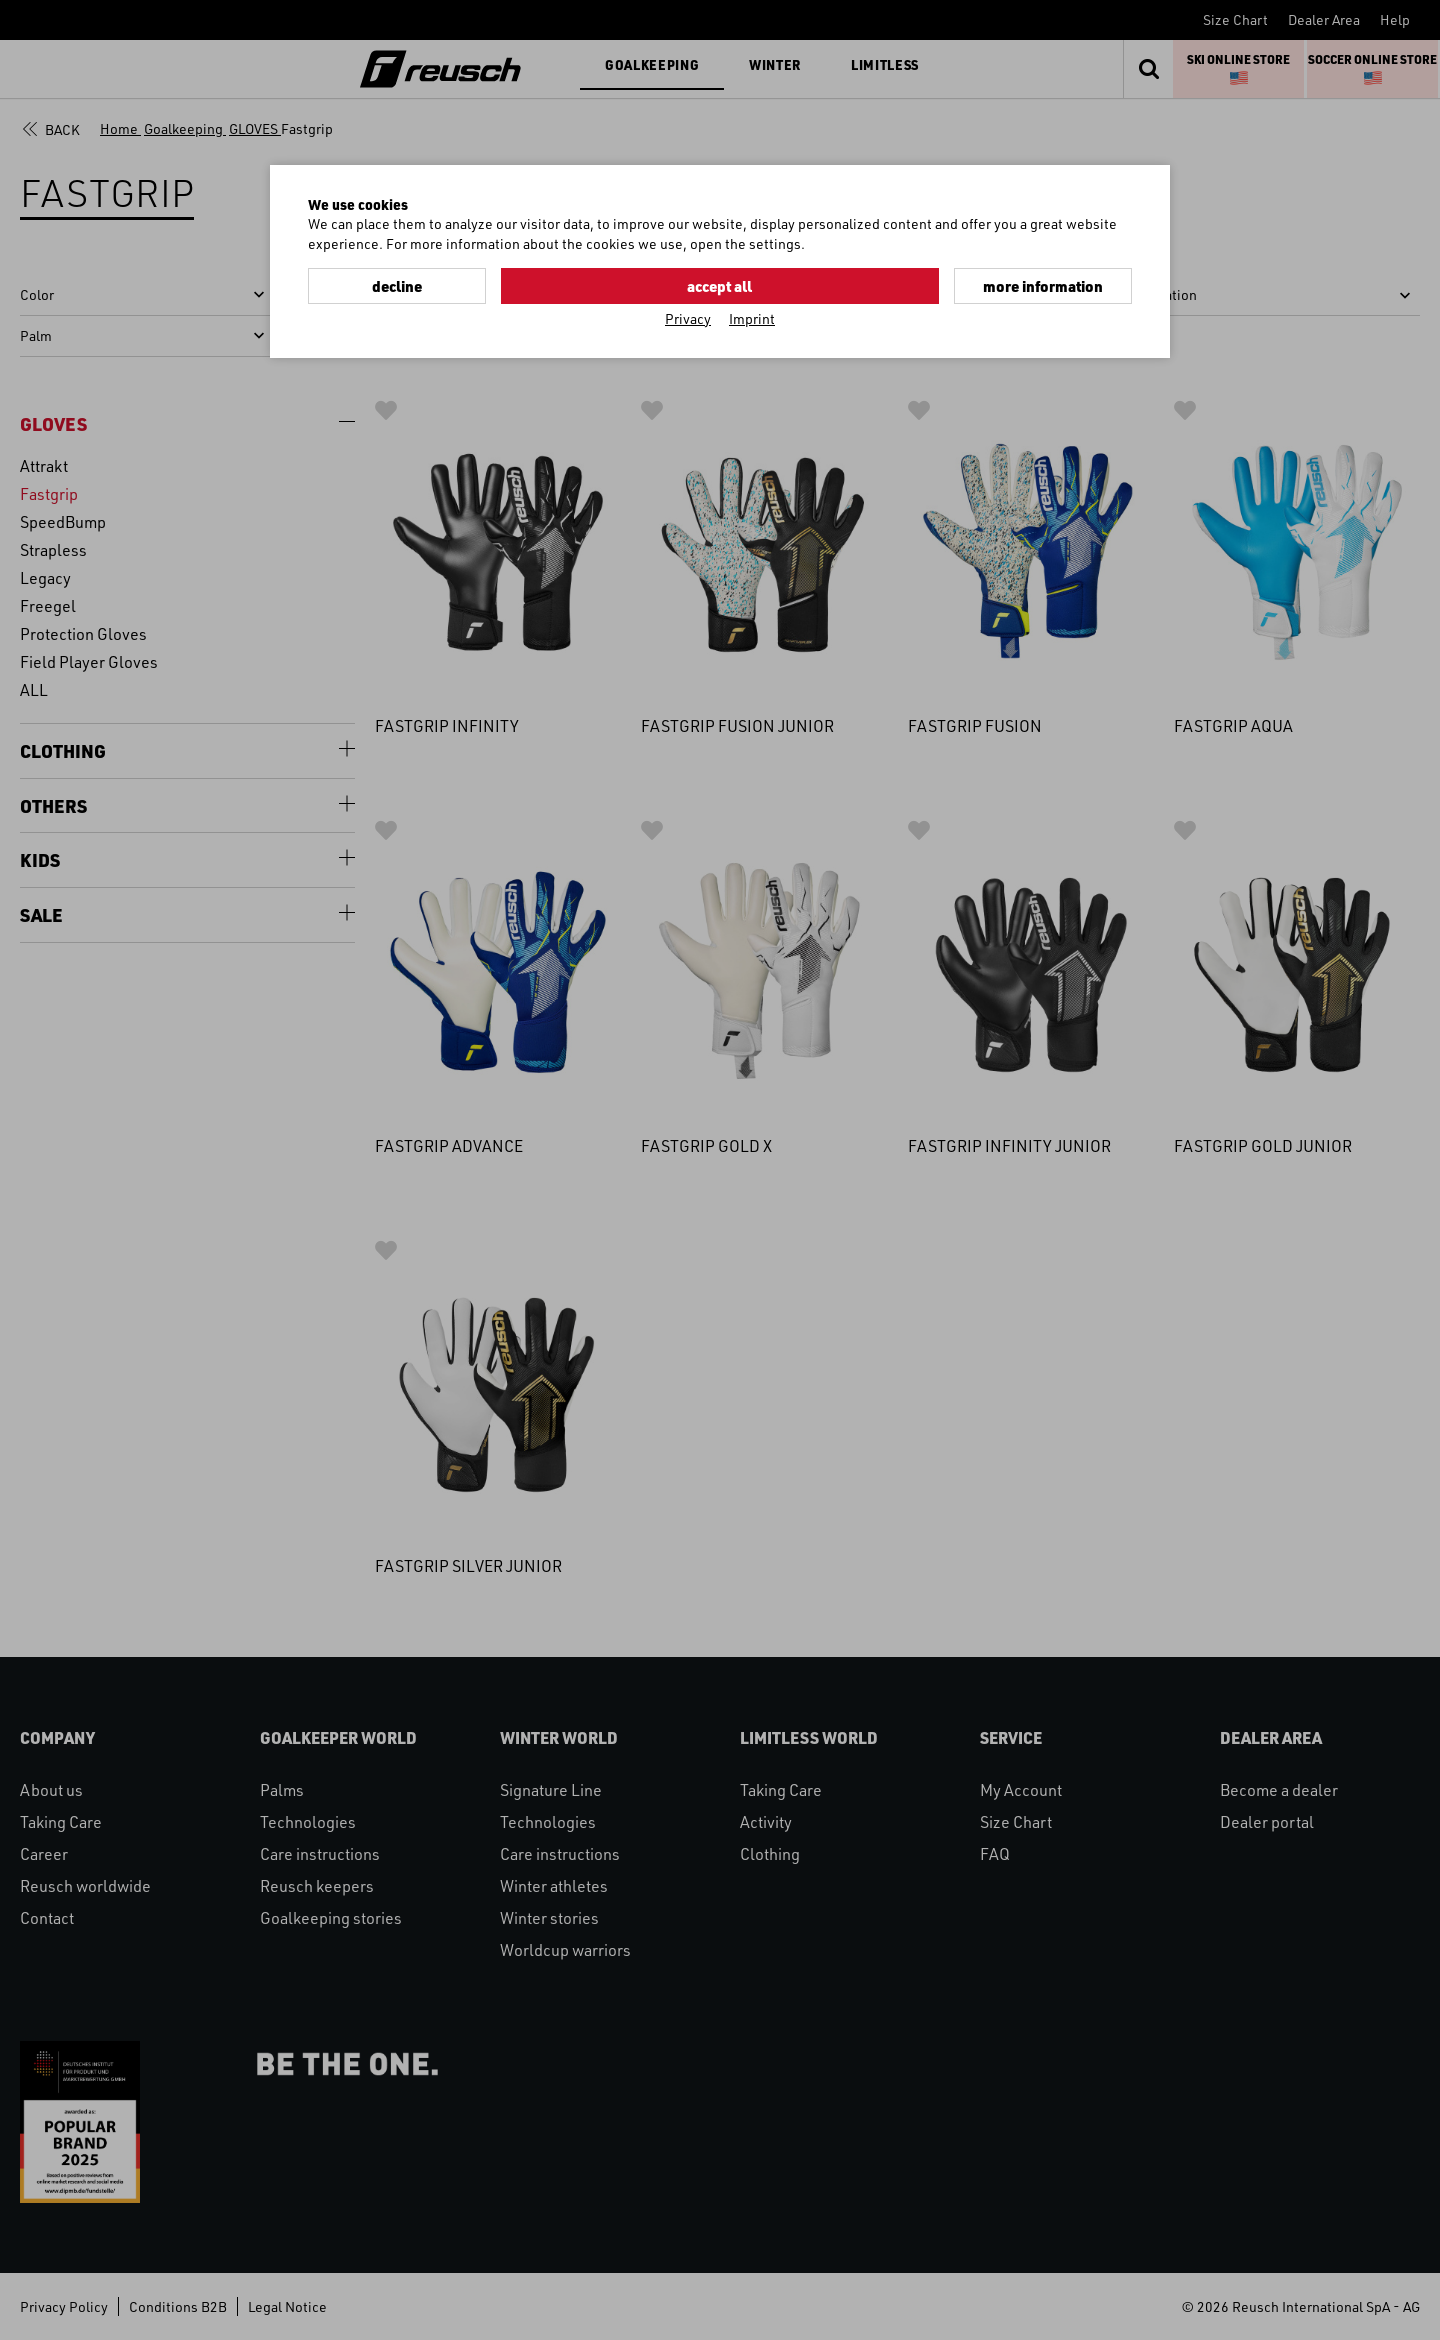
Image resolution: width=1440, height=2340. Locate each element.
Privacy (688, 316)
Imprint (752, 316)
